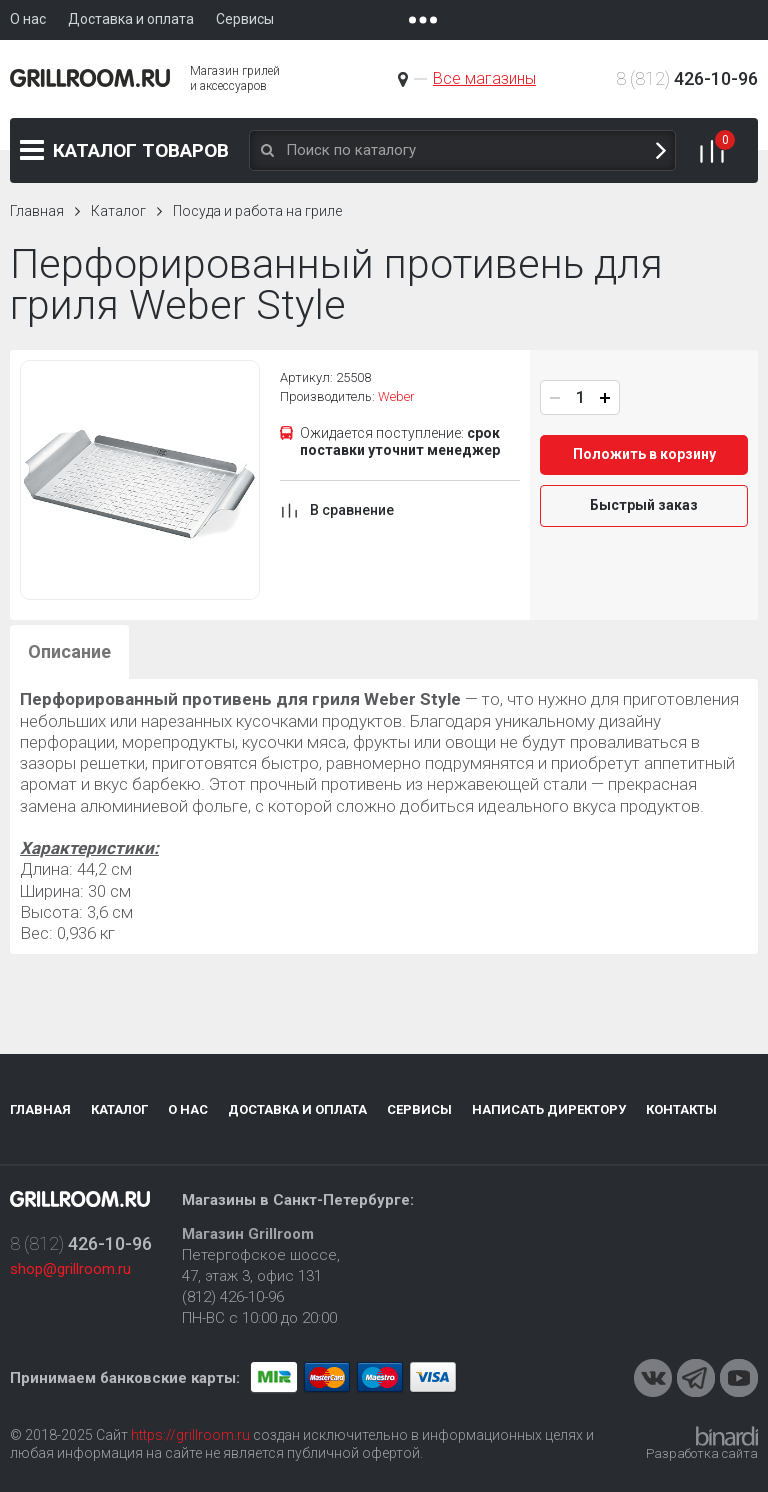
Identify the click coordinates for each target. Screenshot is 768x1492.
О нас (188, 1109)
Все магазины (484, 78)
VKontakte (653, 1378)
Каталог (141, 150)
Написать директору (549, 1109)
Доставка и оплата (297, 1109)
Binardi (727, 1436)
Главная (37, 211)
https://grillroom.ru (190, 1435)
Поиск (661, 150)
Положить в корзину (644, 454)
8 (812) (687, 78)
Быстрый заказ (644, 505)
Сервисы (419, 1109)
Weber (396, 396)
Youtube (739, 1378)
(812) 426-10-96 (233, 1297)
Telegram (696, 1378)
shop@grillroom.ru (70, 1269)
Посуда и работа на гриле (257, 211)
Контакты (681, 1109)
